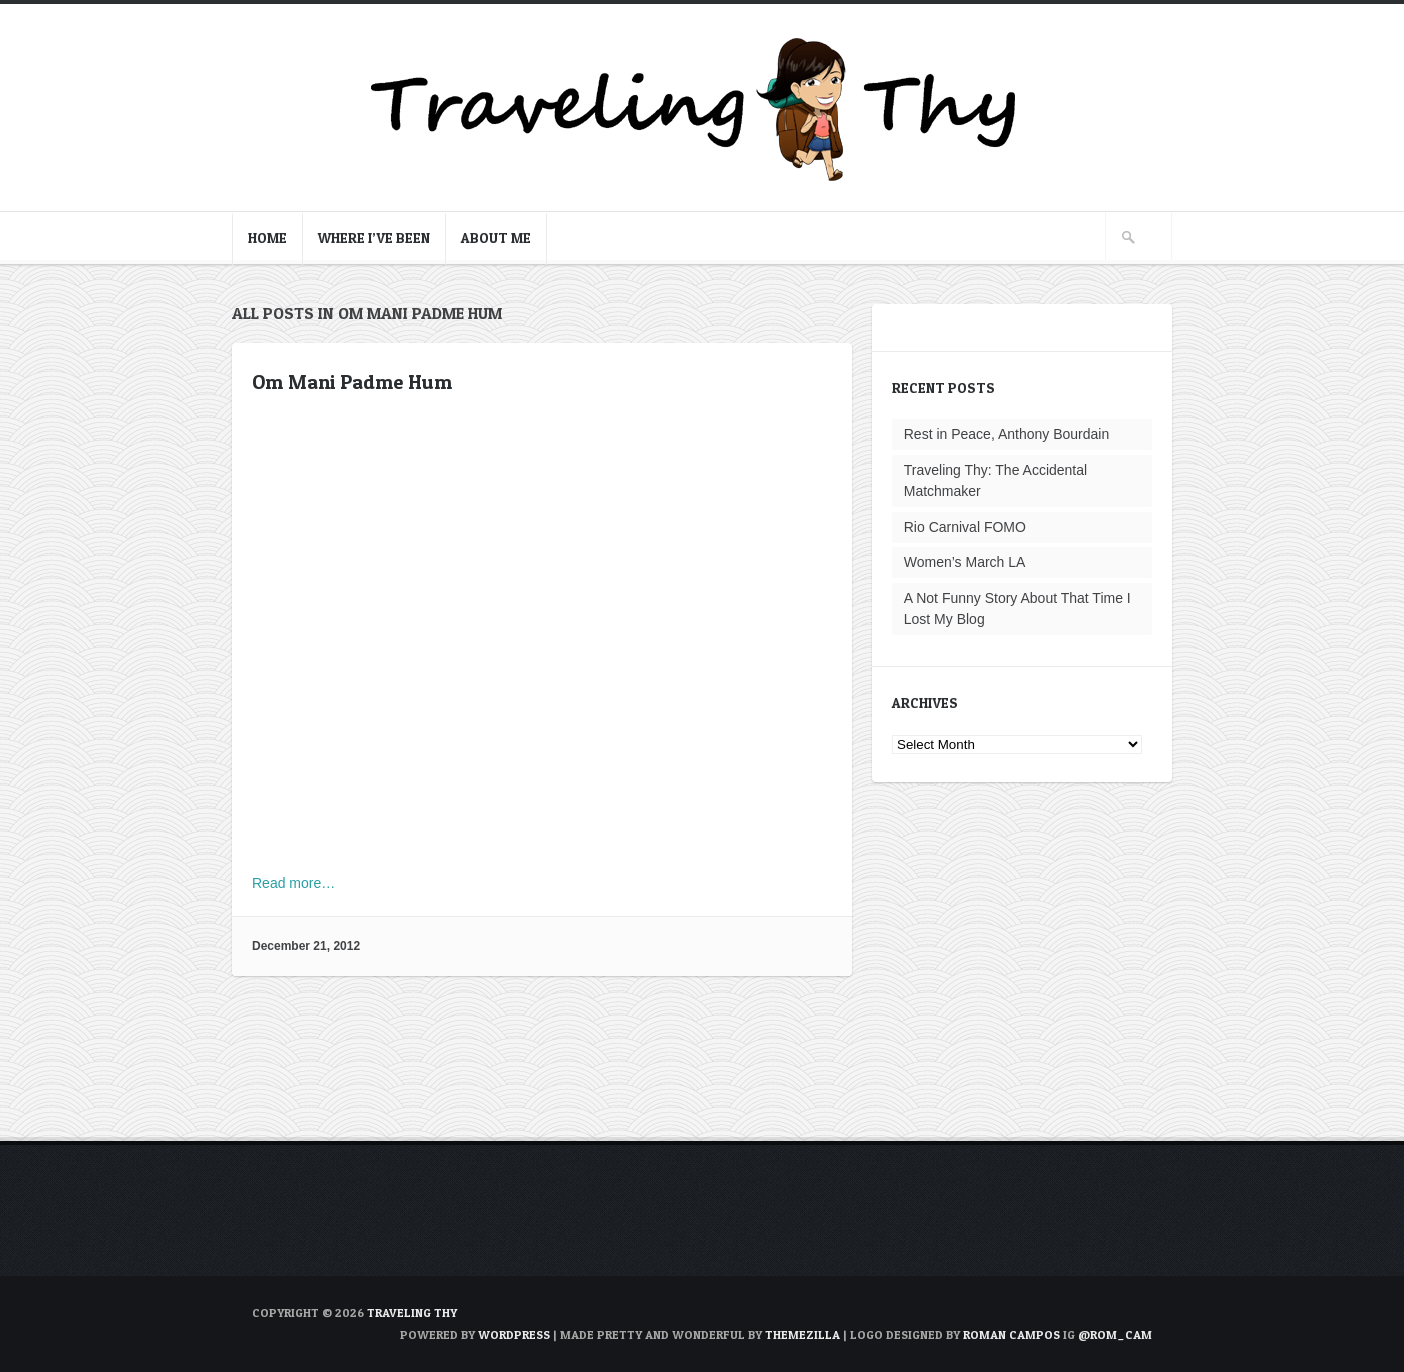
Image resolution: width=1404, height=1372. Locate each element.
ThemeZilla (802, 1334)
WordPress (514, 1334)
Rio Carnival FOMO (965, 527)
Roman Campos (1011, 1334)
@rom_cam (1115, 1334)
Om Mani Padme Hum (352, 382)
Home (267, 237)
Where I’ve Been (374, 237)
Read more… (293, 883)
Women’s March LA (965, 562)
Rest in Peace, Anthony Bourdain (1006, 434)
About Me (496, 237)
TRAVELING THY (412, 1312)
